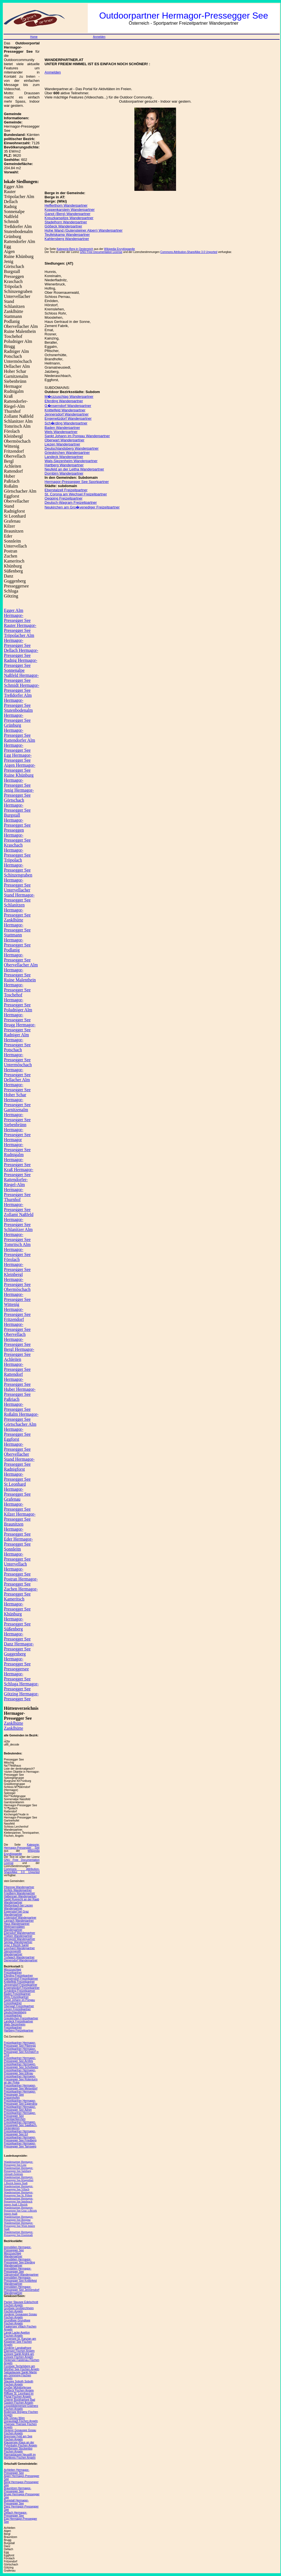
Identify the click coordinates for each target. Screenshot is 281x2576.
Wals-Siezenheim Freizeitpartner (14, 2026)
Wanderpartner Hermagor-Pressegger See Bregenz (18, 2218)
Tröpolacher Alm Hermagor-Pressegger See (19, 640)
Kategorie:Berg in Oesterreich (75, 248)
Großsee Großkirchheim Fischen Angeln (19, 2310)
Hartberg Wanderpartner (64, 465)
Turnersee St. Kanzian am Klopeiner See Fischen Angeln (20, 2341)
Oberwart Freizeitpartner (19, 2006)
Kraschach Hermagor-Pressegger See (17, 850)
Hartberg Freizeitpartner (18, 2030)
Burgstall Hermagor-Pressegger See (17, 820)
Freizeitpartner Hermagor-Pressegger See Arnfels (20, 2059)
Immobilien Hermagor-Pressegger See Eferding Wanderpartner (19, 2262)
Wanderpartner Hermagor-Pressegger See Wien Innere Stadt (19, 2225)
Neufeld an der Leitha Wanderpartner (74, 469)
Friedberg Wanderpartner (19, 1893)
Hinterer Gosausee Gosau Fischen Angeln (20, 2432)
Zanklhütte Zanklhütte (13, 1726)
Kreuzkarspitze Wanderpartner (69, 218)
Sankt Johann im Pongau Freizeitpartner (19, 2002)
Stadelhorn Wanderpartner (66, 222)
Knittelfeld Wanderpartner (65, 410)
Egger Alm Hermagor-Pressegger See (17, 615)
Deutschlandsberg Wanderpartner (72, 448)
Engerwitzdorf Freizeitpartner (21, 1987)
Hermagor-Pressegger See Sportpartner (77, 482)
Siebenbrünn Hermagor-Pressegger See (17, 1129)
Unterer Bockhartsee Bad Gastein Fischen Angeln (19, 2401)
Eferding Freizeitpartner (18, 1975)
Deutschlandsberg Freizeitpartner (15, 2014)
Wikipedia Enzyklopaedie (22, 1852)
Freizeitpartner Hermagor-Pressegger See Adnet (20, 2108)
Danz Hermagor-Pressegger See (19, 1646)
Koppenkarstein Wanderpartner (70, 209)
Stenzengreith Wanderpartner (13, 1953)
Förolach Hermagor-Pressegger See (17, 1264)
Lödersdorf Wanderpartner (20, 1917)
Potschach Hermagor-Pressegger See (17, 1054)
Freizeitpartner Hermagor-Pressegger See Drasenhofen (20, 2094)
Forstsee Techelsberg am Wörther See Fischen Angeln (21, 2368)
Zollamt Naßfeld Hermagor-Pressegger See (18, 1219)
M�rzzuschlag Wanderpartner (69, 396)
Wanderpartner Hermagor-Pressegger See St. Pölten (18, 2194)
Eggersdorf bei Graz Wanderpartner (16, 1913)
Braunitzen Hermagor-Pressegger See (17, 1529)
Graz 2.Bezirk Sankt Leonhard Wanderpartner (19, 1947)
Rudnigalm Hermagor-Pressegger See (17, 1159)
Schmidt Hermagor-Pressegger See (21, 688)
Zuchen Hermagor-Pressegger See (21, 1591)
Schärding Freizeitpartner (19, 1990)
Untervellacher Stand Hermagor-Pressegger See (19, 895)
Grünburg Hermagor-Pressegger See (17, 730)
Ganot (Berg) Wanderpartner (68, 214)
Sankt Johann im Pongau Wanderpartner (77, 436)
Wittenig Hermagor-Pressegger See (17, 1309)
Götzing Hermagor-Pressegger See (21, 1696)
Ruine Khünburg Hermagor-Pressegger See (19, 780)
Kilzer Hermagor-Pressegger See (20, 1516)
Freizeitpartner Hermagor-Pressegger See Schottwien (21, 2066)
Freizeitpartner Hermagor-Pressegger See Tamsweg (20, 2145)
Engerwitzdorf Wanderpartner (68, 418)
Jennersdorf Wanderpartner (67, 414)
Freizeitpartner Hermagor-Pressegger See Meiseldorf (20, 2087)
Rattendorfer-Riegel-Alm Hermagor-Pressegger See (17, 1187)
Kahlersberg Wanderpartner (67, 239)
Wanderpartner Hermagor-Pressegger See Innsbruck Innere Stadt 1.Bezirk (18, 2201)
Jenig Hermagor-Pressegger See (19, 792)
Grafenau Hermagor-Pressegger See (17, 1504)
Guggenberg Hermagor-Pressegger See (17, 1659)
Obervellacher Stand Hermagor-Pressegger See (19, 1459)
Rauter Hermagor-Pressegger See (20, 628)
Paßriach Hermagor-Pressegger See (17, 1404)
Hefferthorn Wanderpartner (66, 205)
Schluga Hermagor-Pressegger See (21, 1686)
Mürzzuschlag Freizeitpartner (13, 1971)
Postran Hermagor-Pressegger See (21, 1581)
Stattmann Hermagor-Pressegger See (17, 940)
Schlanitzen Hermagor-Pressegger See (17, 910)
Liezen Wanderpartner (62, 444)
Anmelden (99, 36)
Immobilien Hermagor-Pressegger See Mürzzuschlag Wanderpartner (17, 2252)
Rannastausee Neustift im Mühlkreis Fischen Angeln (20, 2456)
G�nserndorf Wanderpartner (68, 406)
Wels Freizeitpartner (16, 1997)
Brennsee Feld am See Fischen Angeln (18, 2438)
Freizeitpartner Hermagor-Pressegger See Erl (20, 2133)
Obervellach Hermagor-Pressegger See (17, 1339)
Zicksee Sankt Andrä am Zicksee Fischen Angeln (19, 2355)
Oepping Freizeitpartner (64, 498)
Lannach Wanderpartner (19, 1920)
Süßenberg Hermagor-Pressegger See (17, 1634)
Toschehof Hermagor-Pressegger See (17, 999)
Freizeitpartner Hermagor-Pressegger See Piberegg (20, 2044)
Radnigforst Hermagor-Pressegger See (17, 1474)
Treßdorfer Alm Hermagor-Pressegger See (18, 700)
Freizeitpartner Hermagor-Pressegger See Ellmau (20, 2072)
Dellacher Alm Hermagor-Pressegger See (17, 1084)
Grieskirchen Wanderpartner (67, 452)
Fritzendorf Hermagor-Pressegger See (17, 1324)
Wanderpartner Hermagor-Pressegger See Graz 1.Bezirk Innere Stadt (20, 2210)
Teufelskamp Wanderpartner (67, 234)
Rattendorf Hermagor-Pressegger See (17, 1379)
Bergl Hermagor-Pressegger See (19, 1352)
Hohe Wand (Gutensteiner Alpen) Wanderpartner (84, 230)
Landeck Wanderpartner (64, 457)
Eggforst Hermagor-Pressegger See (17, 1444)
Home (33, 36)
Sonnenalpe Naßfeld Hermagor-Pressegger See (21, 675)
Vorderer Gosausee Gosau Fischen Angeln (20, 2316)
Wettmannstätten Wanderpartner (14, 1928)
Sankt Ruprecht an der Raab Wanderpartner (21, 1901)
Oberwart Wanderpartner (64, 440)
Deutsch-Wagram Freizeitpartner (71, 502)
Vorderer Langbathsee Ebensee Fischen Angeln (19, 2349)
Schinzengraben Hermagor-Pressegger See (18, 880)
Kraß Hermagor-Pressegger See (18, 1172)
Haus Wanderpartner (16, 1923)
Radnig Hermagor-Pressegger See (20, 663)
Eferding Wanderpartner (64, 401)
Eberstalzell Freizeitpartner (66, 490)
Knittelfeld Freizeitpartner (19, 1981)
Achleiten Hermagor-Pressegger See (17, 1364)
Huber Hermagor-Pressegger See (20, 1392)
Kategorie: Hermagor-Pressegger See (22, 1846)
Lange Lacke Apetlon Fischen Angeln (17, 2334)
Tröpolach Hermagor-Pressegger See (17, 865)
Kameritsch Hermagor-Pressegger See (17, 1604)
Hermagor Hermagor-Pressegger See (17, 1144)
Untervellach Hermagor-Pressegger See (17, 1569)
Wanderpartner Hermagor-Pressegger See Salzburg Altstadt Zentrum (18, 2170)
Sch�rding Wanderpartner (66, 423)
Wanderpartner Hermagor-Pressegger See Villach (18, 2188)
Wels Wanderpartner (61, 432)
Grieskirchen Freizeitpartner (21, 2018)
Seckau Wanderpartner (18, 1942)
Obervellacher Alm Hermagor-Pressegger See (21, 969)
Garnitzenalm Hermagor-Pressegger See (17, 1114)
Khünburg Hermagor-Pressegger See (17, 1619)
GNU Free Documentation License (101, 252)
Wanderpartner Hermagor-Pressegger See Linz (18, 2163)
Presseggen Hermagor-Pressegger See (17, 835)
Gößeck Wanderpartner (63, 226)
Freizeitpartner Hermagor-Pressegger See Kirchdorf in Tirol (21, 2051)
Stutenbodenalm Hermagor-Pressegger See (18, 715)
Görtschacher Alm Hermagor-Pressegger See (20, 1429)
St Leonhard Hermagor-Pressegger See (17, 1489)
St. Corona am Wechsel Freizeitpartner (76, 494)
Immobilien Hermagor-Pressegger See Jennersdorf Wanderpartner (21, 2289)
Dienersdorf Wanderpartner (20, 1960)
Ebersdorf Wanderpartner (19, 1932)
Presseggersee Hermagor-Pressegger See (17, 1673)
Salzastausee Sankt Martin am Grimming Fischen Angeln (20, 2375)
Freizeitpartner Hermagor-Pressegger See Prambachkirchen (20, 2116)
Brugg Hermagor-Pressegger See (20, 1027)
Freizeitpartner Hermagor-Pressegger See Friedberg (20, 2139)
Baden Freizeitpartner (17, 1993)
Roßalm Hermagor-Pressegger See (21, 1417)
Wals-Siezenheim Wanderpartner (71, 461)
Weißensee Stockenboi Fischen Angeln (18, 2450)
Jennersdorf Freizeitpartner (20, 1984)
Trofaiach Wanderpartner (19, 1957)
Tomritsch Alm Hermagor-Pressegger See (17, 1249)
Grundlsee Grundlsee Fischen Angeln (17, 2322)
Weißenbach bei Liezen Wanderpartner (18, 1907)
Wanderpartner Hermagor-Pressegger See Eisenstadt (18, 2233)
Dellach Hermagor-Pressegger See (21, 653)
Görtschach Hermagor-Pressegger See (17, 805)
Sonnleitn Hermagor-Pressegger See (17, 1554)
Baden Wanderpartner (62, 427)
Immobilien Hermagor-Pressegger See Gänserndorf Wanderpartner (21, 2271)
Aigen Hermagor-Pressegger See (19, 767)
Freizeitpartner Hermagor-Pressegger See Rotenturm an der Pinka (20, 2079)
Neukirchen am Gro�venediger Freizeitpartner (82, 507)
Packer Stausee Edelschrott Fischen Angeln (21, 2304)
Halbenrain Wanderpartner (20, 1896)
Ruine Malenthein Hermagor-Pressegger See (20, 984)
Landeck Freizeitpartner (18, 2021)
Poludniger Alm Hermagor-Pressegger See (18, 1014)
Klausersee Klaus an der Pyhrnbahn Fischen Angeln (20, 2444)
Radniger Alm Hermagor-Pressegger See (17, 1039)
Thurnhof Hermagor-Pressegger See (17, 1204)
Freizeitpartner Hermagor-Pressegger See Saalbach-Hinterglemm (20, 2125)
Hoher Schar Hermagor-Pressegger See (17, 1099)
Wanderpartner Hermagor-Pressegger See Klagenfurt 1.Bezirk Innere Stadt (18, 2180)
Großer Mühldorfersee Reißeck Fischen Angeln (19, 2389)
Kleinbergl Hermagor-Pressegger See (17, 1279)
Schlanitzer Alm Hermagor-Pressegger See (18, 1234)
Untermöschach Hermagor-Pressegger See (18, 1069)
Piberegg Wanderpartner (19, 1887)
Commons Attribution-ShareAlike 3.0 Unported (22, 1871)
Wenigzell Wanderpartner (19, 1939)
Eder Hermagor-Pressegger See (18, 1541)
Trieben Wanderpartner (18, 1935)
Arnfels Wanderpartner (18, 1890)
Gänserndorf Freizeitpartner (21, 1978)
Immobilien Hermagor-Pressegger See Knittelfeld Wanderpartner (20, 2280)
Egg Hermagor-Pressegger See (18, 758)
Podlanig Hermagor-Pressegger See (17, 955)
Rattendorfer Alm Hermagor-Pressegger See (19, 745)
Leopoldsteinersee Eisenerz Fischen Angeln (21, 2407)
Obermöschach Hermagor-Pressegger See (17, 1294)
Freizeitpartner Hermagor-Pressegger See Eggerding (20, 2102)
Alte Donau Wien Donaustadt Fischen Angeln (21, 2420)
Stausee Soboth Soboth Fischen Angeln (18, 2383)
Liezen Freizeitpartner (17, 2009)
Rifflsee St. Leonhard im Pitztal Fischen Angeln (19, 2395)
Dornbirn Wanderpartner (64, 473)
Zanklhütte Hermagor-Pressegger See (17, 925)
